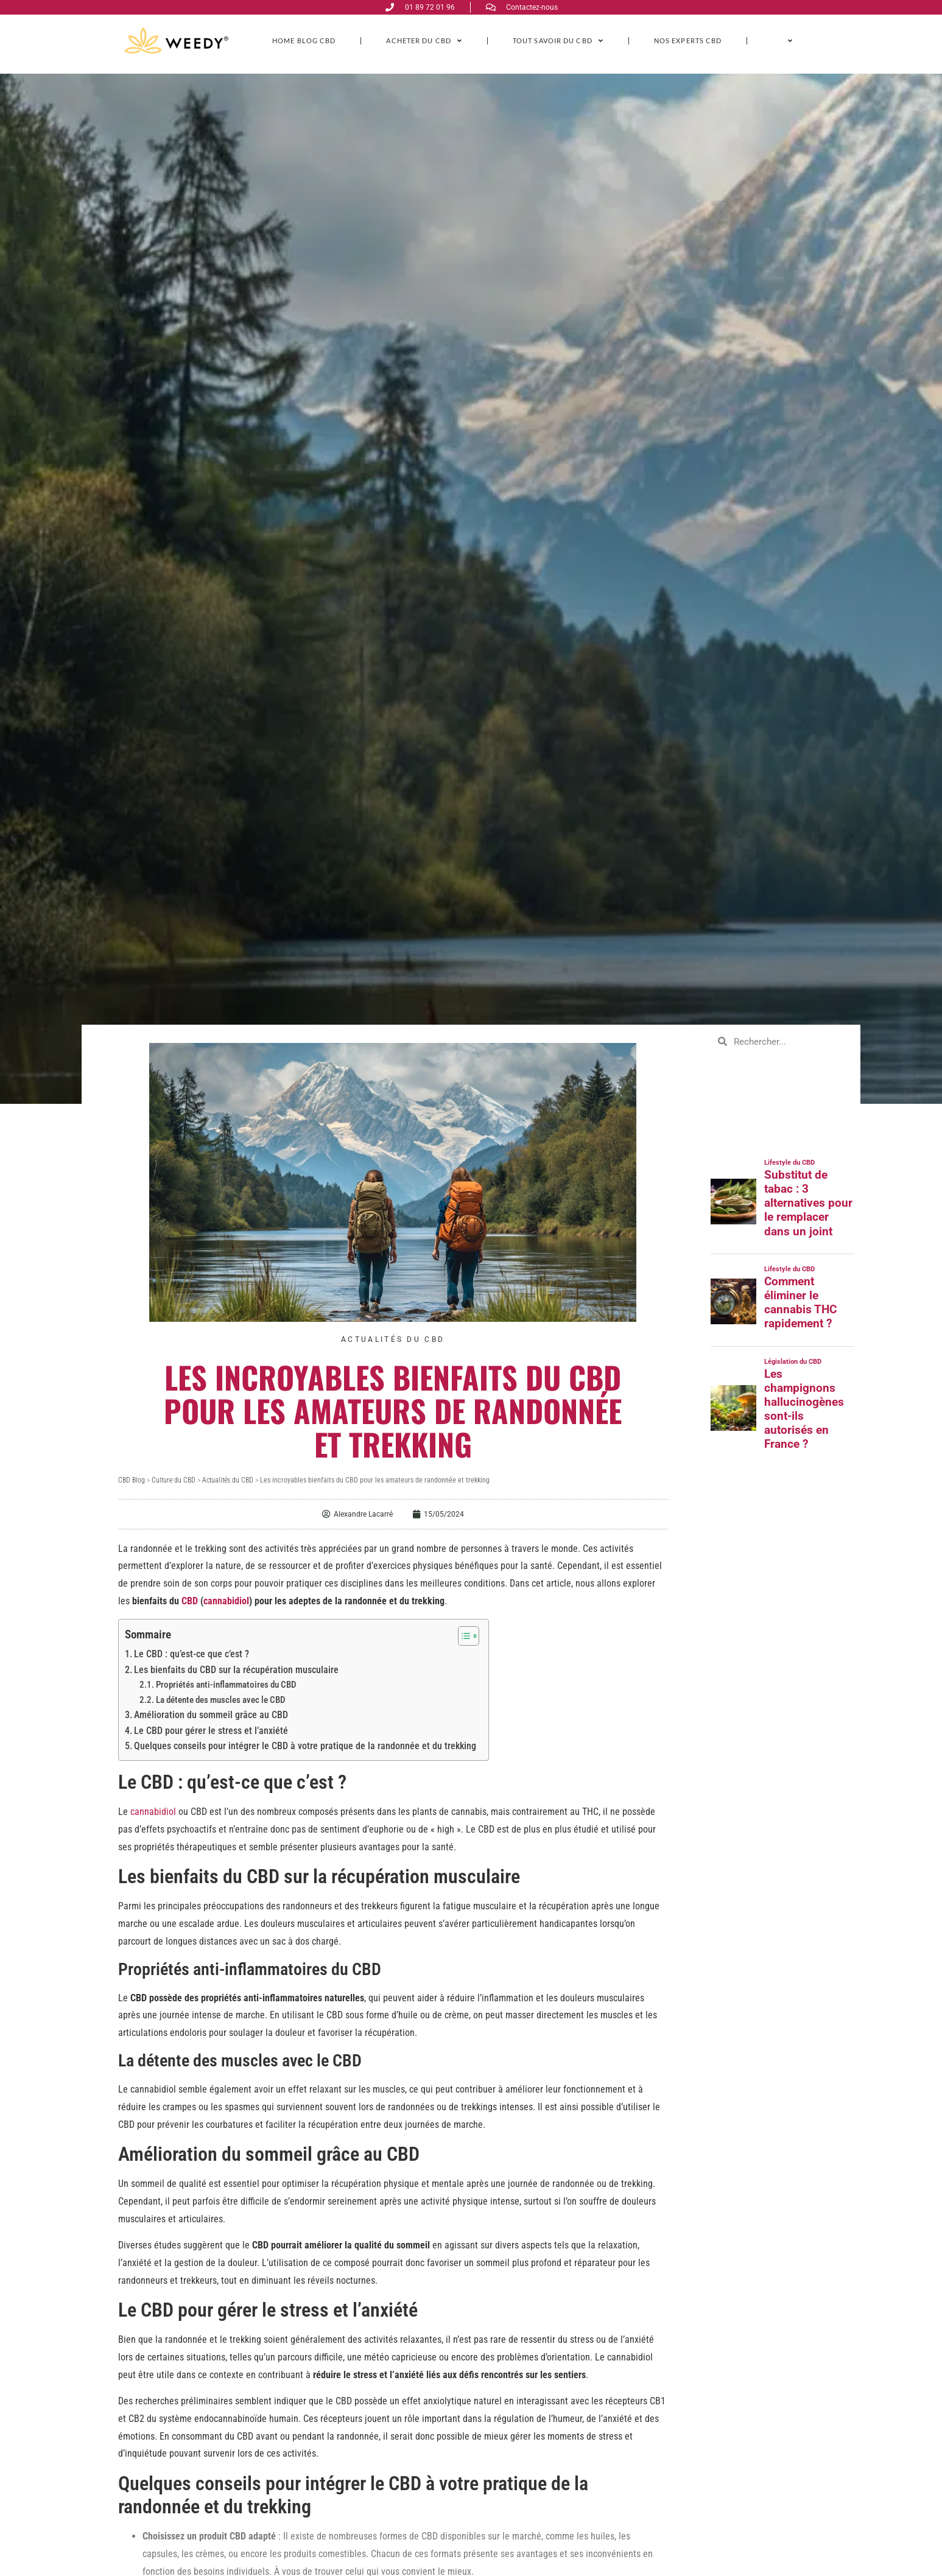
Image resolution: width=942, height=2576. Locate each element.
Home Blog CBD (304, 40)
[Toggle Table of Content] (462, 1636)
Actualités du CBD (393, 1339)
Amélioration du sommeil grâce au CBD (211, 1715)
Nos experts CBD (688, 40)
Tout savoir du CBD (558, 40)
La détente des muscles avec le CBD (221, 1699)
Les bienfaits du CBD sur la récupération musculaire (236, 1670)
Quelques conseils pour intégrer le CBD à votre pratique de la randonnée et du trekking (305, 1746)
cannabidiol (226, 1601)
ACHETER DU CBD (424, 40)
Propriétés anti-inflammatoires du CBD (226, 1684)
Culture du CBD (173, 1480)
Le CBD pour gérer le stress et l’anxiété (211, 1730)
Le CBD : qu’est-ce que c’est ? (191, 1654)
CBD (189, 1601)
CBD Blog (131, 1480)
